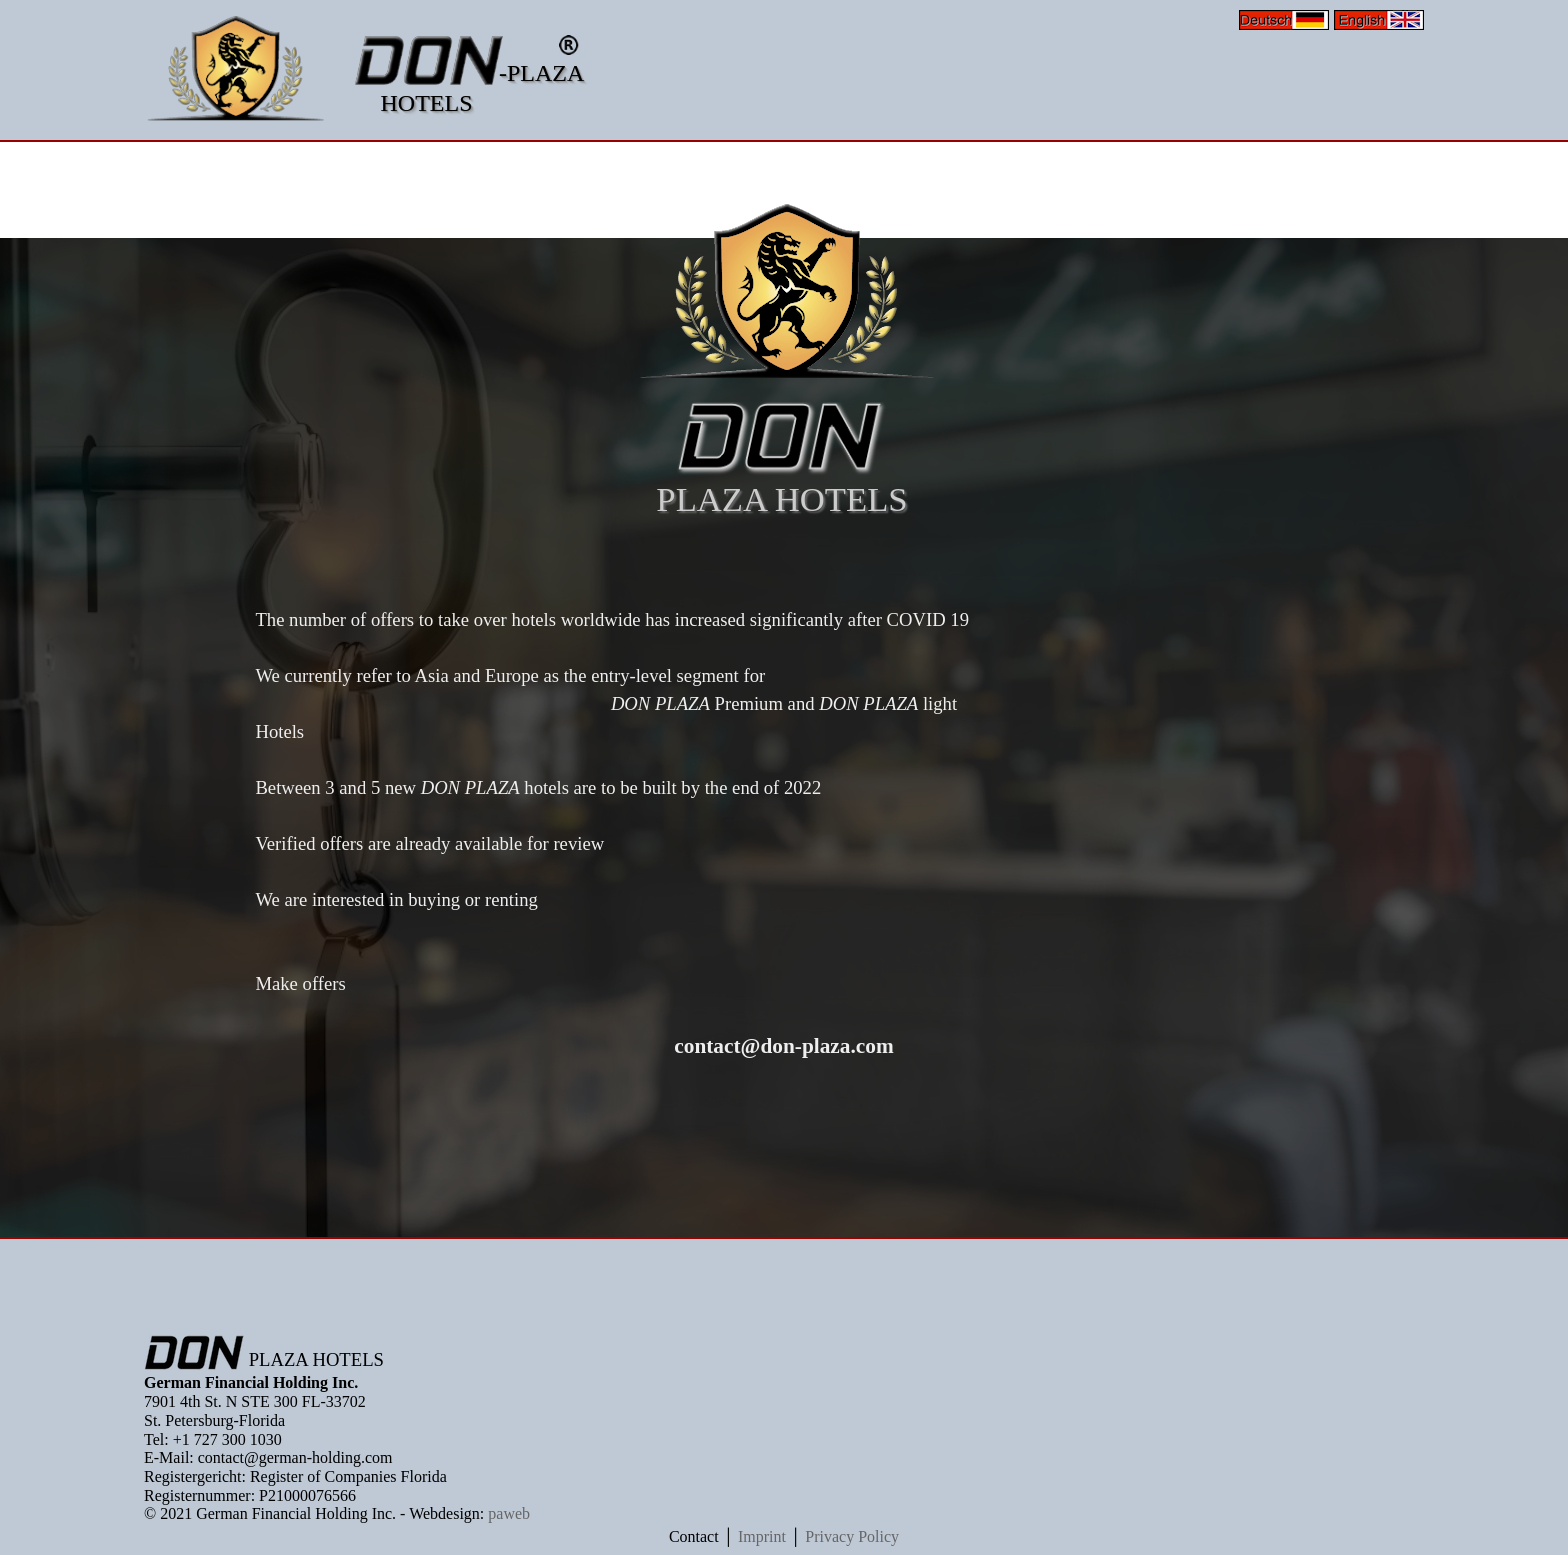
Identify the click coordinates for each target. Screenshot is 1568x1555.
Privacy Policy (852, 1536)
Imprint (762, 1536)
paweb (509, 1513)
